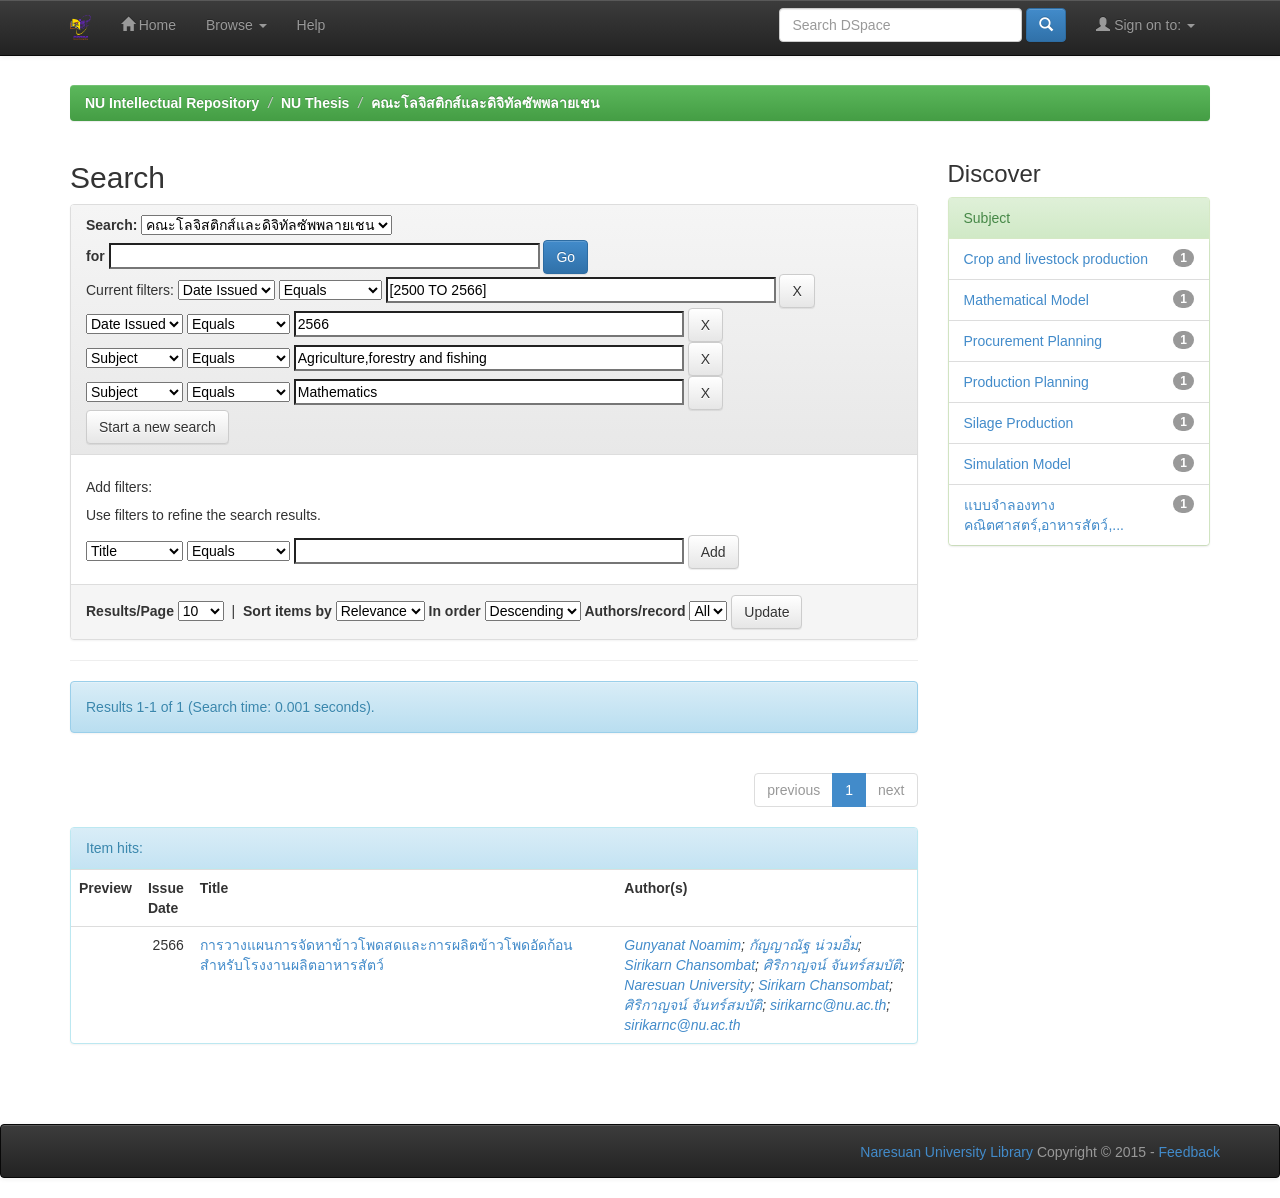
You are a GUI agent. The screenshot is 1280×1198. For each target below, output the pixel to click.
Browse (236, 25)
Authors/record (634, 611)
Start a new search (157, 427)
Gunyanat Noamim (682, 945)
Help (311, 25)
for (95, 256)
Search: (111, 225)
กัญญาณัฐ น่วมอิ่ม (803, 945)
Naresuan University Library (946, 1152)
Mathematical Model (1026, 300)
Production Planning (1026, 382)
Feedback (1189, 1152)
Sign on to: (1145, 24)
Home (148, 24)
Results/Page (130, 611)
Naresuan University (687, 985)
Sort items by (287, 611)
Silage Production (1019, 423)
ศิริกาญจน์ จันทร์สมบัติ (832, 965)
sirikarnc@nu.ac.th (828, 1005)
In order (455, 611)
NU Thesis (315, 103)
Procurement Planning (1033, 341)
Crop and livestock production (1056, 259)
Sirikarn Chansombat (689, 965)
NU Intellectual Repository (172, 103)
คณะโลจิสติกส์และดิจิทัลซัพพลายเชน (485, 103)
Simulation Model (1017, 464)
